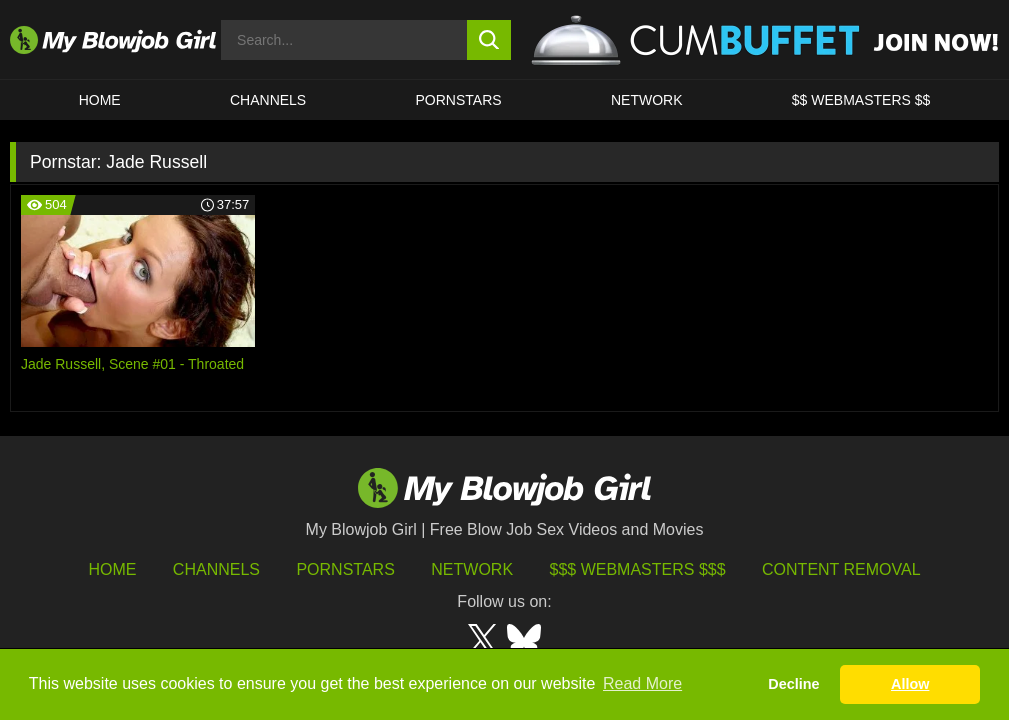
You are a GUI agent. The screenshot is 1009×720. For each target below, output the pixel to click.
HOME (100, 100)
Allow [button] (910, 684)
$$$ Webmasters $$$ (638, 569)
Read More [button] (642, 683)
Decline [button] (793, 684)
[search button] (488, 40)
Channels (216, 569)
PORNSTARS (459, 100)
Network (647, 100)
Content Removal (841, 569)
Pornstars (345, 569)
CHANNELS (268, 100)
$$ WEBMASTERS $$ (861, 100)
